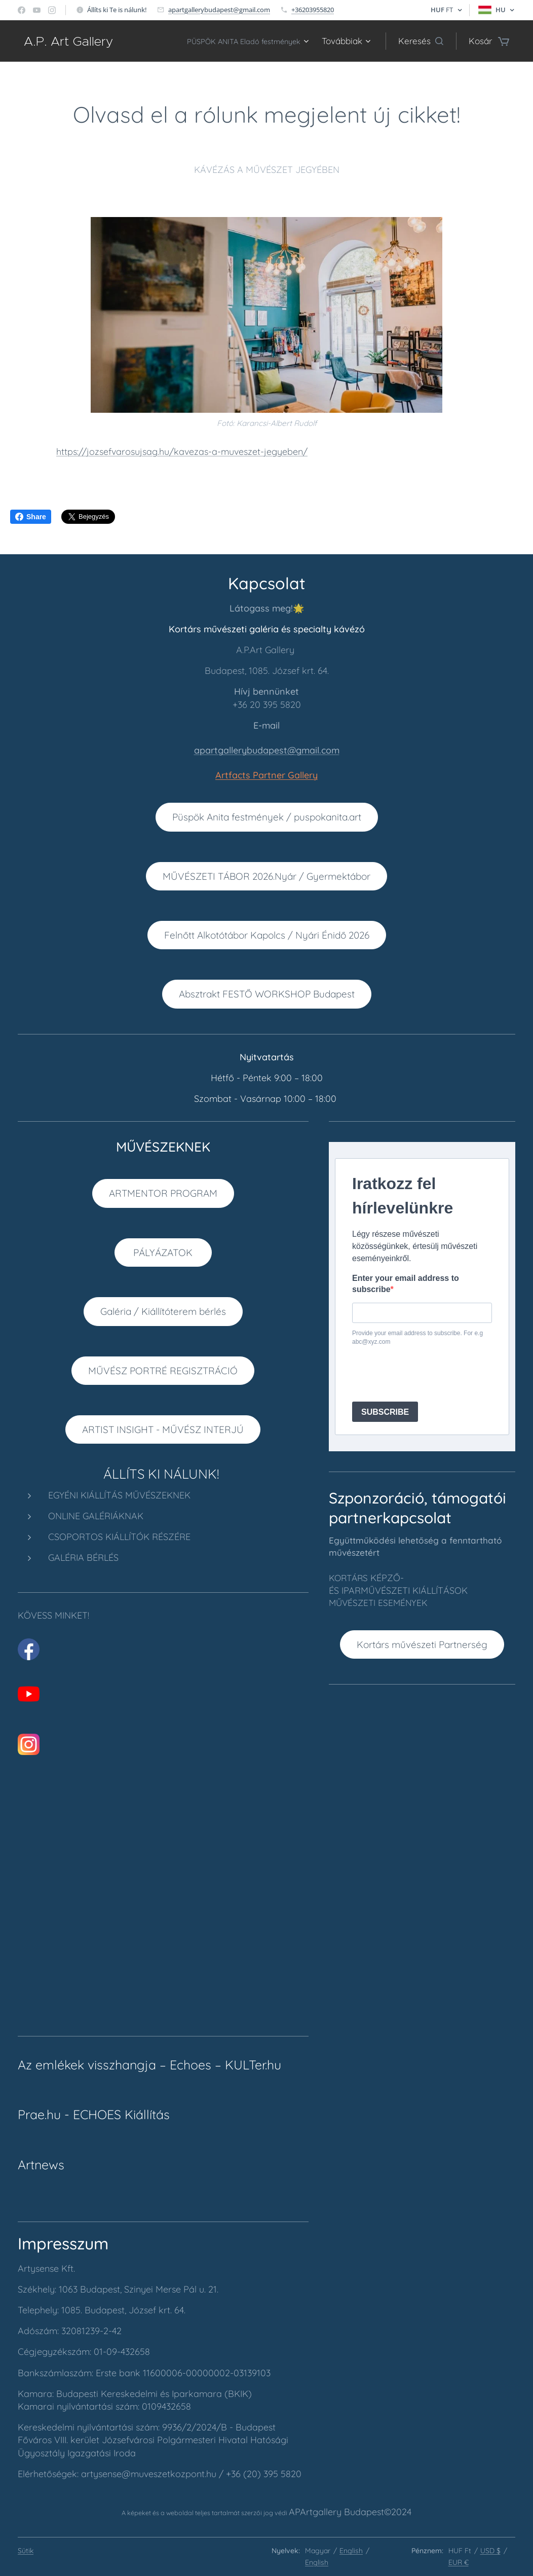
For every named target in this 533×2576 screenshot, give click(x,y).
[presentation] (429, 1374)
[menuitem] (238, 41)
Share (30, 517)
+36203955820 (312, 9)
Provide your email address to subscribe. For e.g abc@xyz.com (417, 1338)
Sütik (25, 2550)
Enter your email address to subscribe (405, 1284)
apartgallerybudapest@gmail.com (219, 9)
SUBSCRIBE (385, 1412)
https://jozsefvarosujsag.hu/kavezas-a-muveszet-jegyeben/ (182, 451)
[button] (421, 41)
